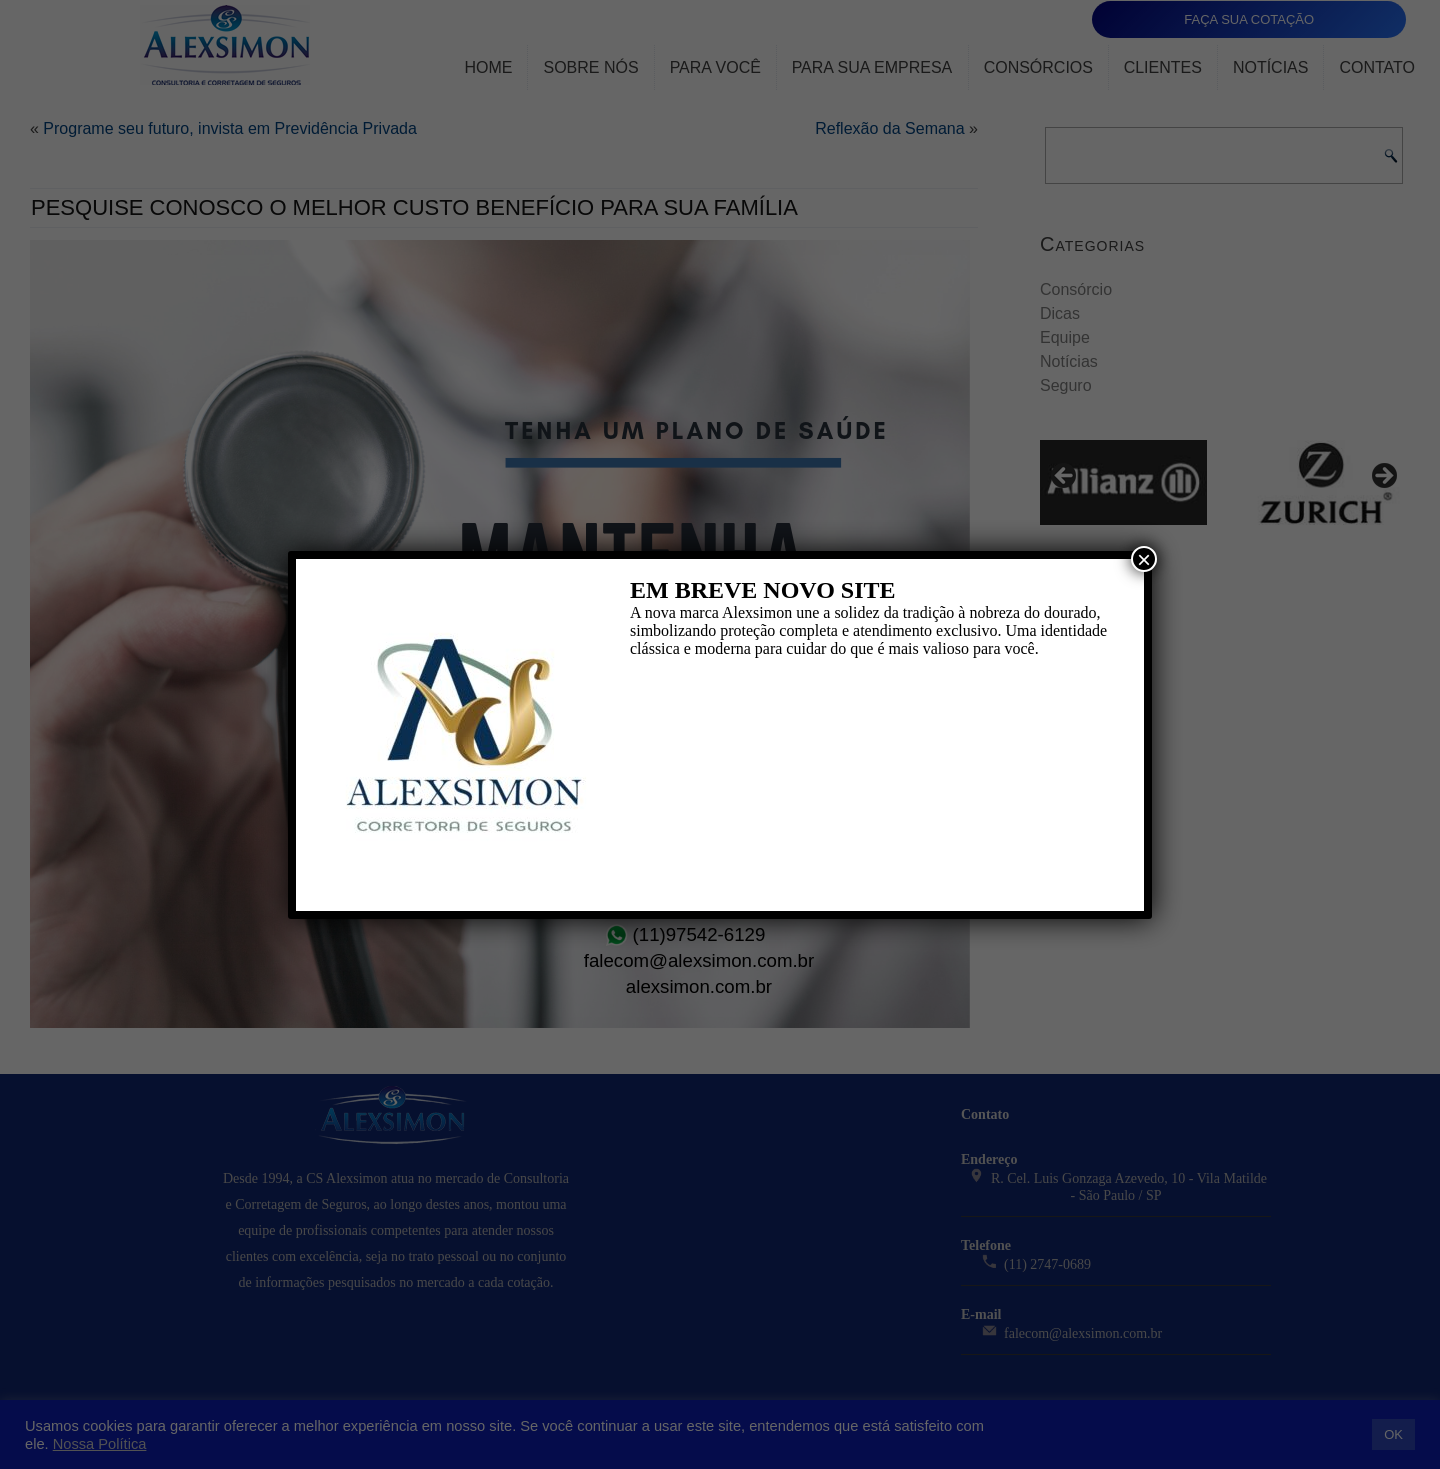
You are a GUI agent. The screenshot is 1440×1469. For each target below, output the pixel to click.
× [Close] (1144, 559)
